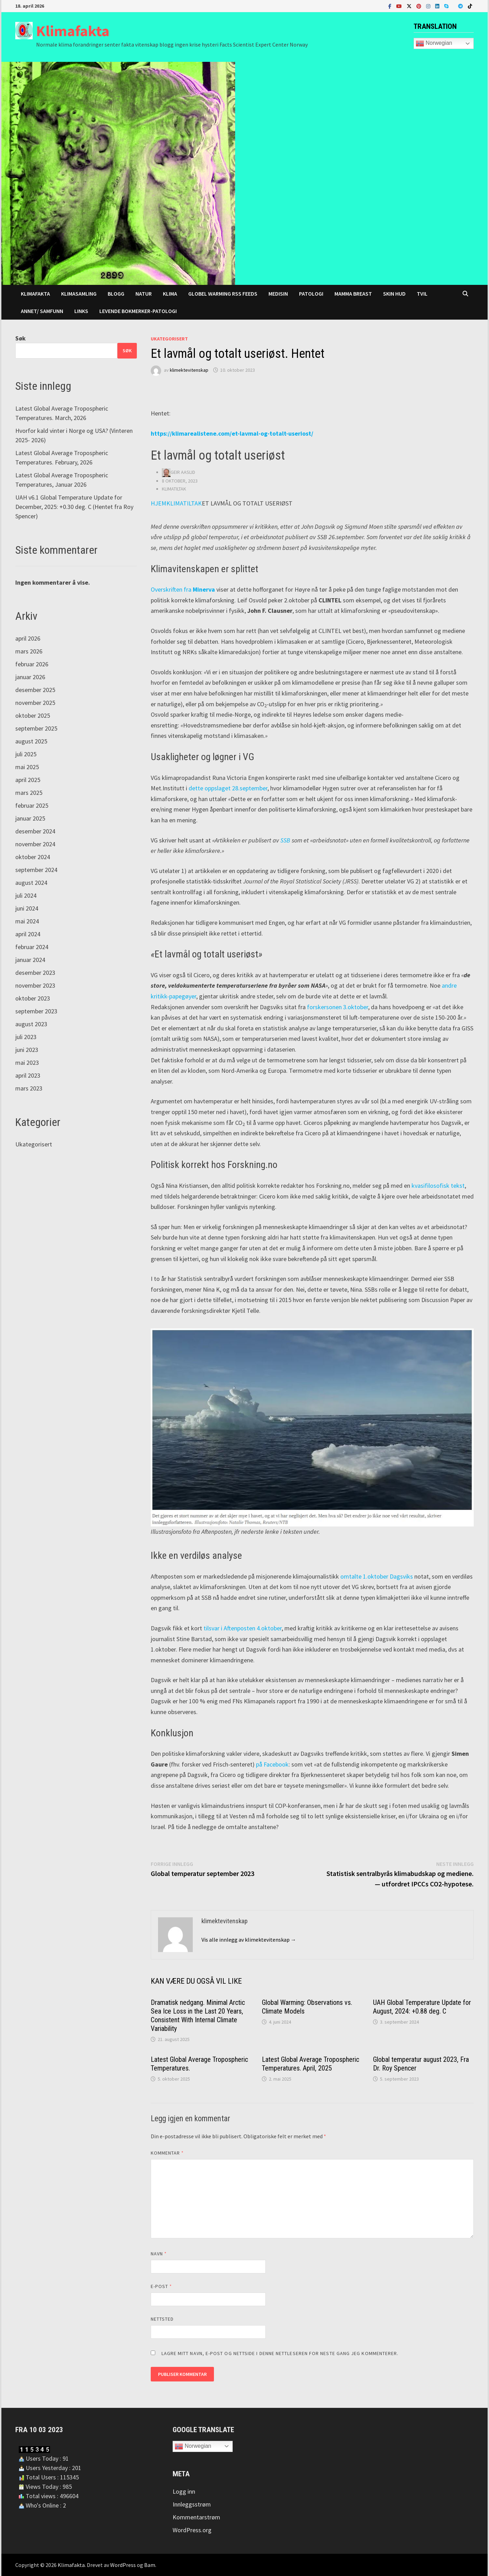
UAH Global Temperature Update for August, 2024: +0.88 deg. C (422, 2006)
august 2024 (31, 883)
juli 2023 (25, 1037)
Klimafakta (72, 30)
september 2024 (36, 870)
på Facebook (272, 1764)
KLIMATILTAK (174, 489)
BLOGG (116, 293)
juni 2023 (26, 1050)
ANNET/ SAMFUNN (42, 310)
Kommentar (167, 2153)
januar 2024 (30, 960)
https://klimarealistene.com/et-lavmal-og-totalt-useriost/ (232, 433)
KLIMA (170, 293)
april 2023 (27, 1075)
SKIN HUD (394, 293)
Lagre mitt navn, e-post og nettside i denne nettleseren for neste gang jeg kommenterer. (280, 2353)
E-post (161, 2286)
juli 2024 (25, 895)
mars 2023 (28, 1088)
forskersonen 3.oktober (337, 1007)
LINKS (81, 310)
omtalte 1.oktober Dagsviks (376, 1576)
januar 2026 (30, 677)
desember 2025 (35, 690)
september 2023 (36, 1011)
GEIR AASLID (183, 472)
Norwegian (434, 43)
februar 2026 (31, 664)
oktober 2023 (32, 998)
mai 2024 (27, 921)
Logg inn (184, 2491)
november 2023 (35, 985)
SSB (285, 840)
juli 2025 (25, 754)
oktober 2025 (32, 715)
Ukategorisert (169, 339)
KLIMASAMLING (79, 293)
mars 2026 (28, 651)
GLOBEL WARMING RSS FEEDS (222, 293)
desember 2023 (35, 973)
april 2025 (27, 780)
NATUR (143, 293)
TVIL (422, 293)
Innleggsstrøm (192, 2504)
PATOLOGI (311, 293)
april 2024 (27, 934)
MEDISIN (278, 293)
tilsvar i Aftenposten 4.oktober (243, 1628)
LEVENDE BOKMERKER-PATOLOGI (138, 310)
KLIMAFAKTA (35, 293)
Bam (149, 2564)
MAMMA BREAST (353, 293)
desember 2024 (35, 831)
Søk (20, 338)
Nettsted (162, 2319)
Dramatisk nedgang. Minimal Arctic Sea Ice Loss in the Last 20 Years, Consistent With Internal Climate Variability (198, 2015)
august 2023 (31, 1024)
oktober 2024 (32, 857)
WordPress (123, 2564)
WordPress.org (192, 2530)
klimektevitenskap (189, 370)
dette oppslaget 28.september (228, 788)
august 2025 (31, 741)
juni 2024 (26, 908)
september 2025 (36, 728)
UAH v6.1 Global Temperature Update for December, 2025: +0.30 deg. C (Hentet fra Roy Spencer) (74, 506)
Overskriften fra (183, 589)
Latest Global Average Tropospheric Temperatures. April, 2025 (310, 2063)
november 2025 (35, 703)
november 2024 (35, 844)
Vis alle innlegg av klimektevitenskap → (248, 1939)
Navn (159, 2253)
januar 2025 (30, 818)
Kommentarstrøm (196, 2517)
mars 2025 (28, 793)
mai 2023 (27, 1063)
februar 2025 (31, 805)
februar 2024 (31, 947)
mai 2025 (27, 767)
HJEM (158, 503)
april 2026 (27, 638)
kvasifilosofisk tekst (438, 1186)
